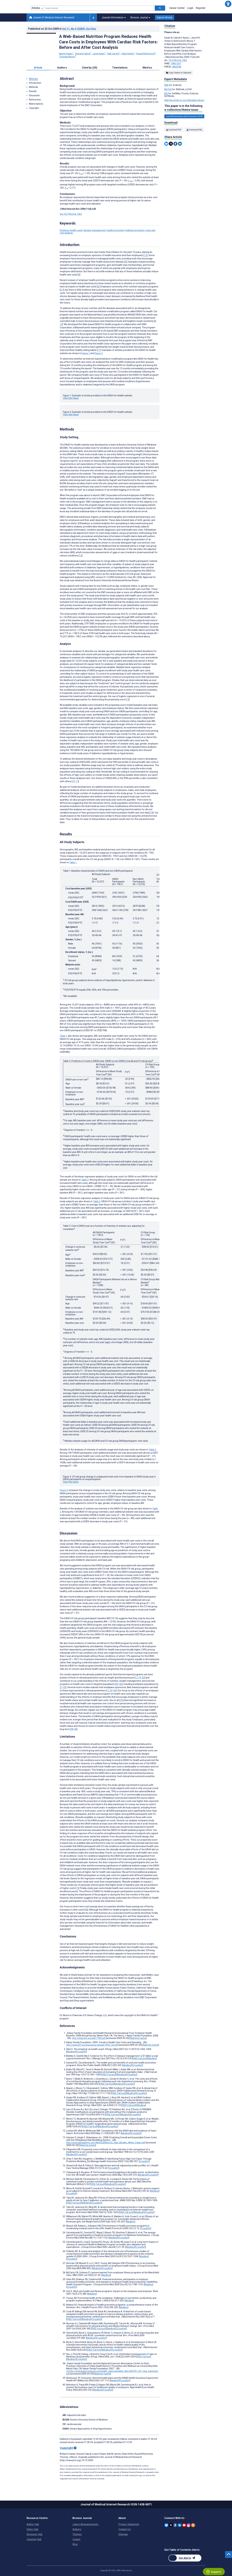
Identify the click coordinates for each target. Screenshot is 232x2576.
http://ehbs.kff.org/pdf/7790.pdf (89, 2038)
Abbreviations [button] (36, 104)
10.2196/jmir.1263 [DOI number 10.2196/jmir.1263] (177, 60)
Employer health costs (71, 230)
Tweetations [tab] (120, 67)
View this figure (71, 398)
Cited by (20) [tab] (89, 67)
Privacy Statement (128, 2524)
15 (73, 781)
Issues (76, 2539)
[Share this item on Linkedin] (180, 144)
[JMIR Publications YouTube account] (184, 2525)
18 (151, 812)
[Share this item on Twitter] (171, 144)
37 (120, 1700)
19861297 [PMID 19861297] (176, 63)
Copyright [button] (34, 108)
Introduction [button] (35, 83)
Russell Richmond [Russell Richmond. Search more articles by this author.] (146, 53)
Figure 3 (64, 1490)
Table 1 (73, 862)
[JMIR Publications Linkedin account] (180, 2525)
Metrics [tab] (147, 67)
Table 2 (85, 1179)
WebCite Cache (138, 2038)
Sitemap (123, 2534)
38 (72, 1729)
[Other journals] (93, 17)
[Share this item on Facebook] (175, 144)
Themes (77, 2534)
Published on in (62, 28)
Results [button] (33, 91)
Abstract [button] (33, 78)
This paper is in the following (183, 108)
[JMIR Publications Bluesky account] (166, 2525)
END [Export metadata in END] (166, 85)
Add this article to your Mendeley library (184, 100)
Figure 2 (99, 353)
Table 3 (152, 1449)
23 (117, 1684)
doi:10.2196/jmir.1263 (71, 214)
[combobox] (99, 8)
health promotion (115, 230)
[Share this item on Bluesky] (166, 144)
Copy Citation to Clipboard (178, 73)
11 (98, 350)
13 (80, 555)
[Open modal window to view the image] (41, 33)
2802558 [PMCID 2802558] (176, 66)
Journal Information (114, 17)
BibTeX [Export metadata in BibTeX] (168, 89)
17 (77, 781)
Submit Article (164, 17)
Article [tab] (38, 67)
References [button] (35, 99)
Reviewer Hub (34, 2534)
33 (111, 1690)
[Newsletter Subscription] (184, 2558)
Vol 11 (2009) (79, 28)
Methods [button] (33, 87)
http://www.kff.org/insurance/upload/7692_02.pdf (92, 2045)
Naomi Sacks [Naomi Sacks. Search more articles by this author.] (66, 53)
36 (114, 1690)
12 (61, 324)
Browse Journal (140, 17)
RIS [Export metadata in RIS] (166, 93)
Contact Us (124, 2529)
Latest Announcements (85, 2524)
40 (75, 1729)
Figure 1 (86, 353)
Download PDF (173, 130)
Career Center (177, 8)
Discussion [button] (34, 95)
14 (127, 699)
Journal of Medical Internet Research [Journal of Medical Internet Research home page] (51, 17)
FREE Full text (139, 2058)
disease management (94, 230)
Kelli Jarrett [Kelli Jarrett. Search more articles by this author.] (114, 53)
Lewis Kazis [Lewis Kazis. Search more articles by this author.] (99, 53)
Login (190, 8)
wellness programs (135, 230)
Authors (76, 2529)
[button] (228, 3)
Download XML (196, 130)
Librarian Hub (34, 2539)
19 (139, 1677)
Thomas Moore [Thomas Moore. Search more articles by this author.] (67, 56)
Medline (71, 2051)
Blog (75, 2544)
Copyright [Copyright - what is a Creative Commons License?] (68, 2448)
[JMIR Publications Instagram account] (189, 2525)
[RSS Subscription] (193, 2525)
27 (61, 1687)
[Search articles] (160, 8)
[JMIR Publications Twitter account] (171, 2525)
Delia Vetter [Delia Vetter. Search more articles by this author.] (128, 53)
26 (120, 1684)
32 (64, 1687)
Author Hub (33, 2524)
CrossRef (81, 2051)
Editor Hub (32, 2529)
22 (143, 1677)
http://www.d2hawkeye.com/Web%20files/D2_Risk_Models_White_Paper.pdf (105, 2142)
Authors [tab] (62, 67)
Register (200, 8)
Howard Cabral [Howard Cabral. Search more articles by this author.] (83, 53)
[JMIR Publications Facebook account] (175, 2525)
